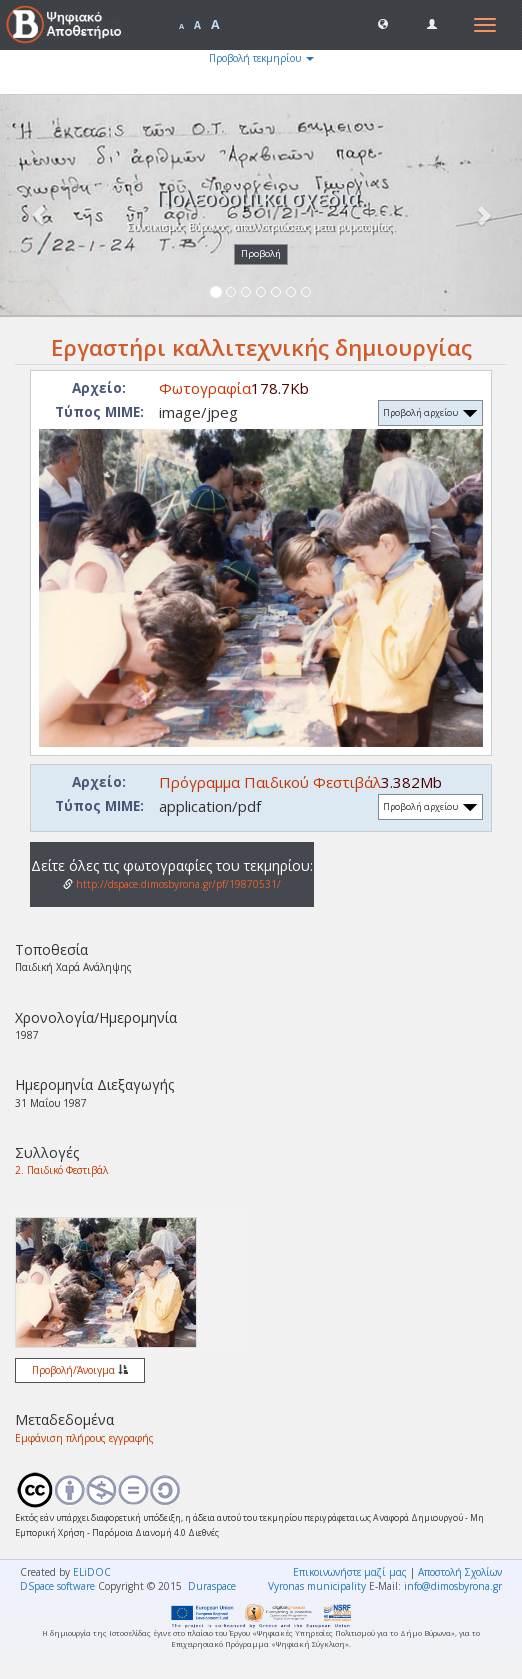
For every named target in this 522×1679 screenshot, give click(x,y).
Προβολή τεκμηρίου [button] (261, 58)
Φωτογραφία (205, 388)
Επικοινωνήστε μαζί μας (350, 1572)
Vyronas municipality (317, 1586)
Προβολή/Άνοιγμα (80, 1370)
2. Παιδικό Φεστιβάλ (61, 1170)
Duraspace (212, 1586)
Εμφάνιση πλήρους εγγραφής (84, 1438)
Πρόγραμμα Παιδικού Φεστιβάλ (270, 782)
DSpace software (57, 1586)
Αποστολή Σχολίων (460, 1572)
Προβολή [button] (261, 253)
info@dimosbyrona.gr (453, 1586)
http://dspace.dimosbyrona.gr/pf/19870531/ (172, 884)
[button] (383, 23)
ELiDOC (92, 1572)
